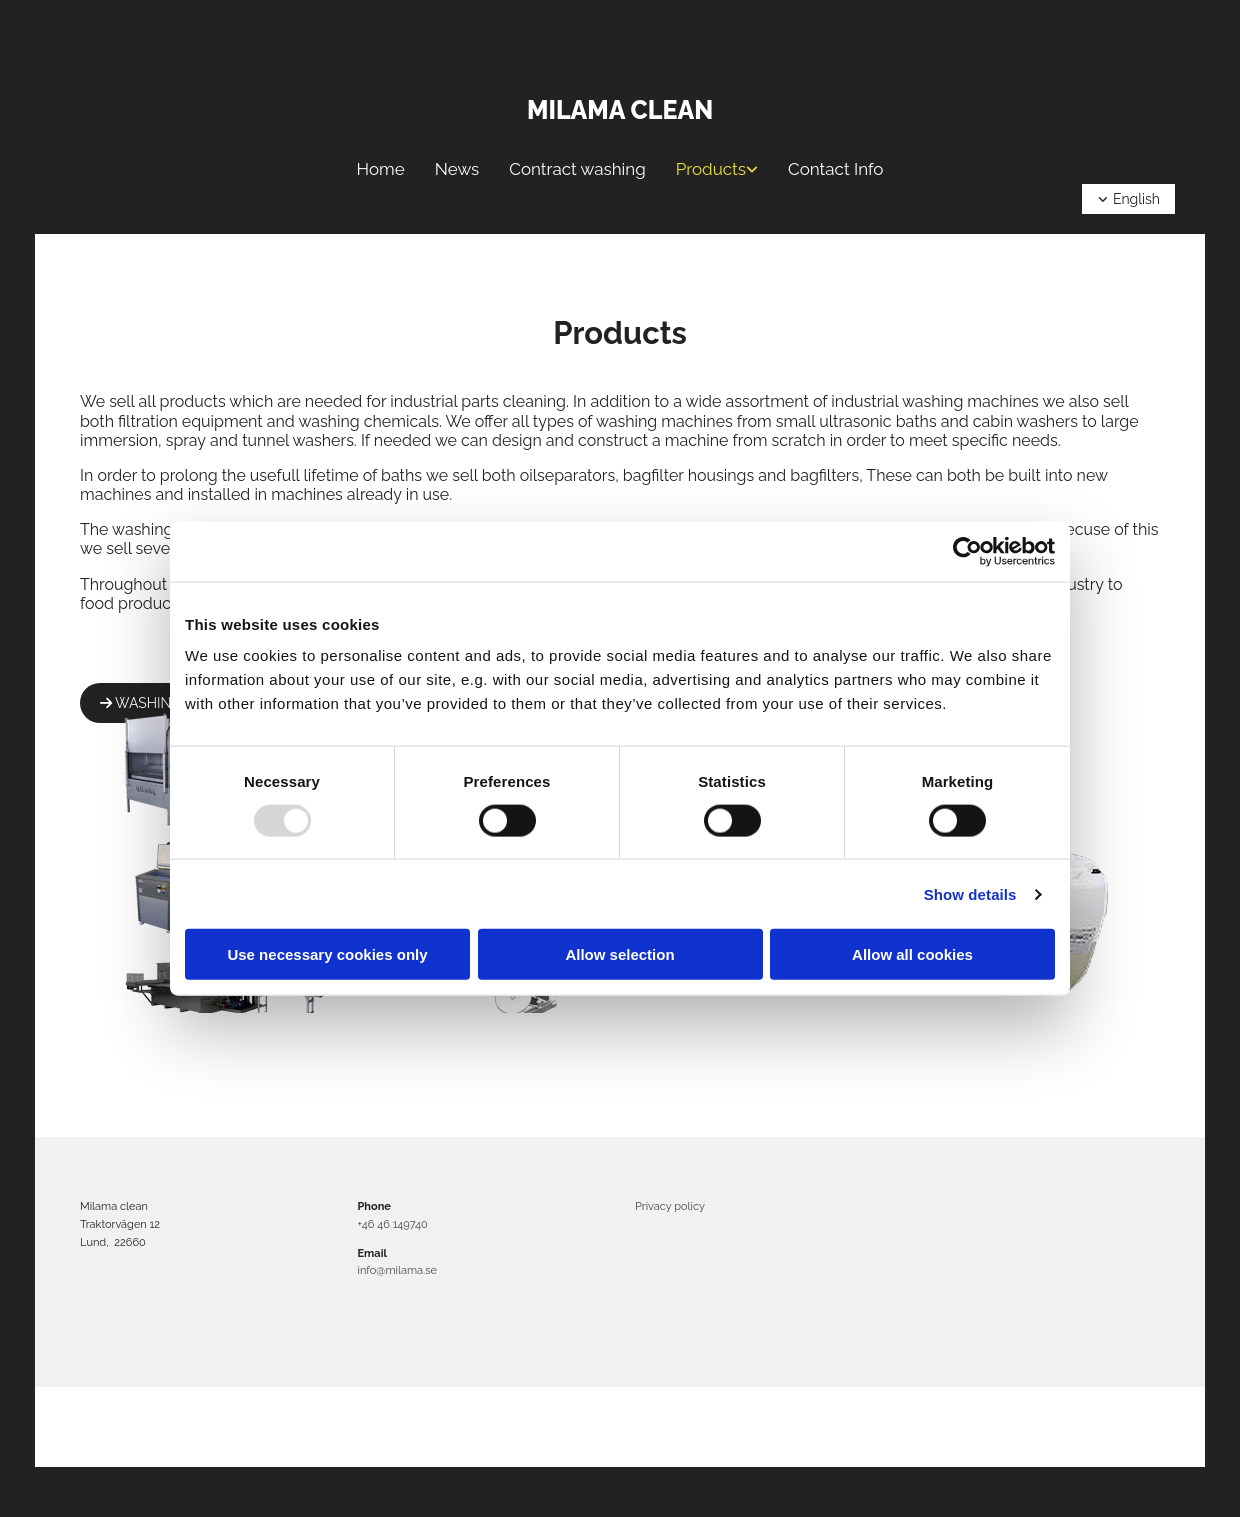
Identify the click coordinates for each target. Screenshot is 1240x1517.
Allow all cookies (912, 954)
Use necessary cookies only (327, 954)
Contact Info (835, 169)
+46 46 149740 (393, 1224)
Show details (970, 893)
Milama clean (620, 110)
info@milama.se (397, 1270)
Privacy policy (670, 1206)
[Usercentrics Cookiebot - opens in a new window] (967, 551)
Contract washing (577, 169)
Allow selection (619, 954)
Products (711, 169)
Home (381, 169)
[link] (717, 169)
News (457, 169)
